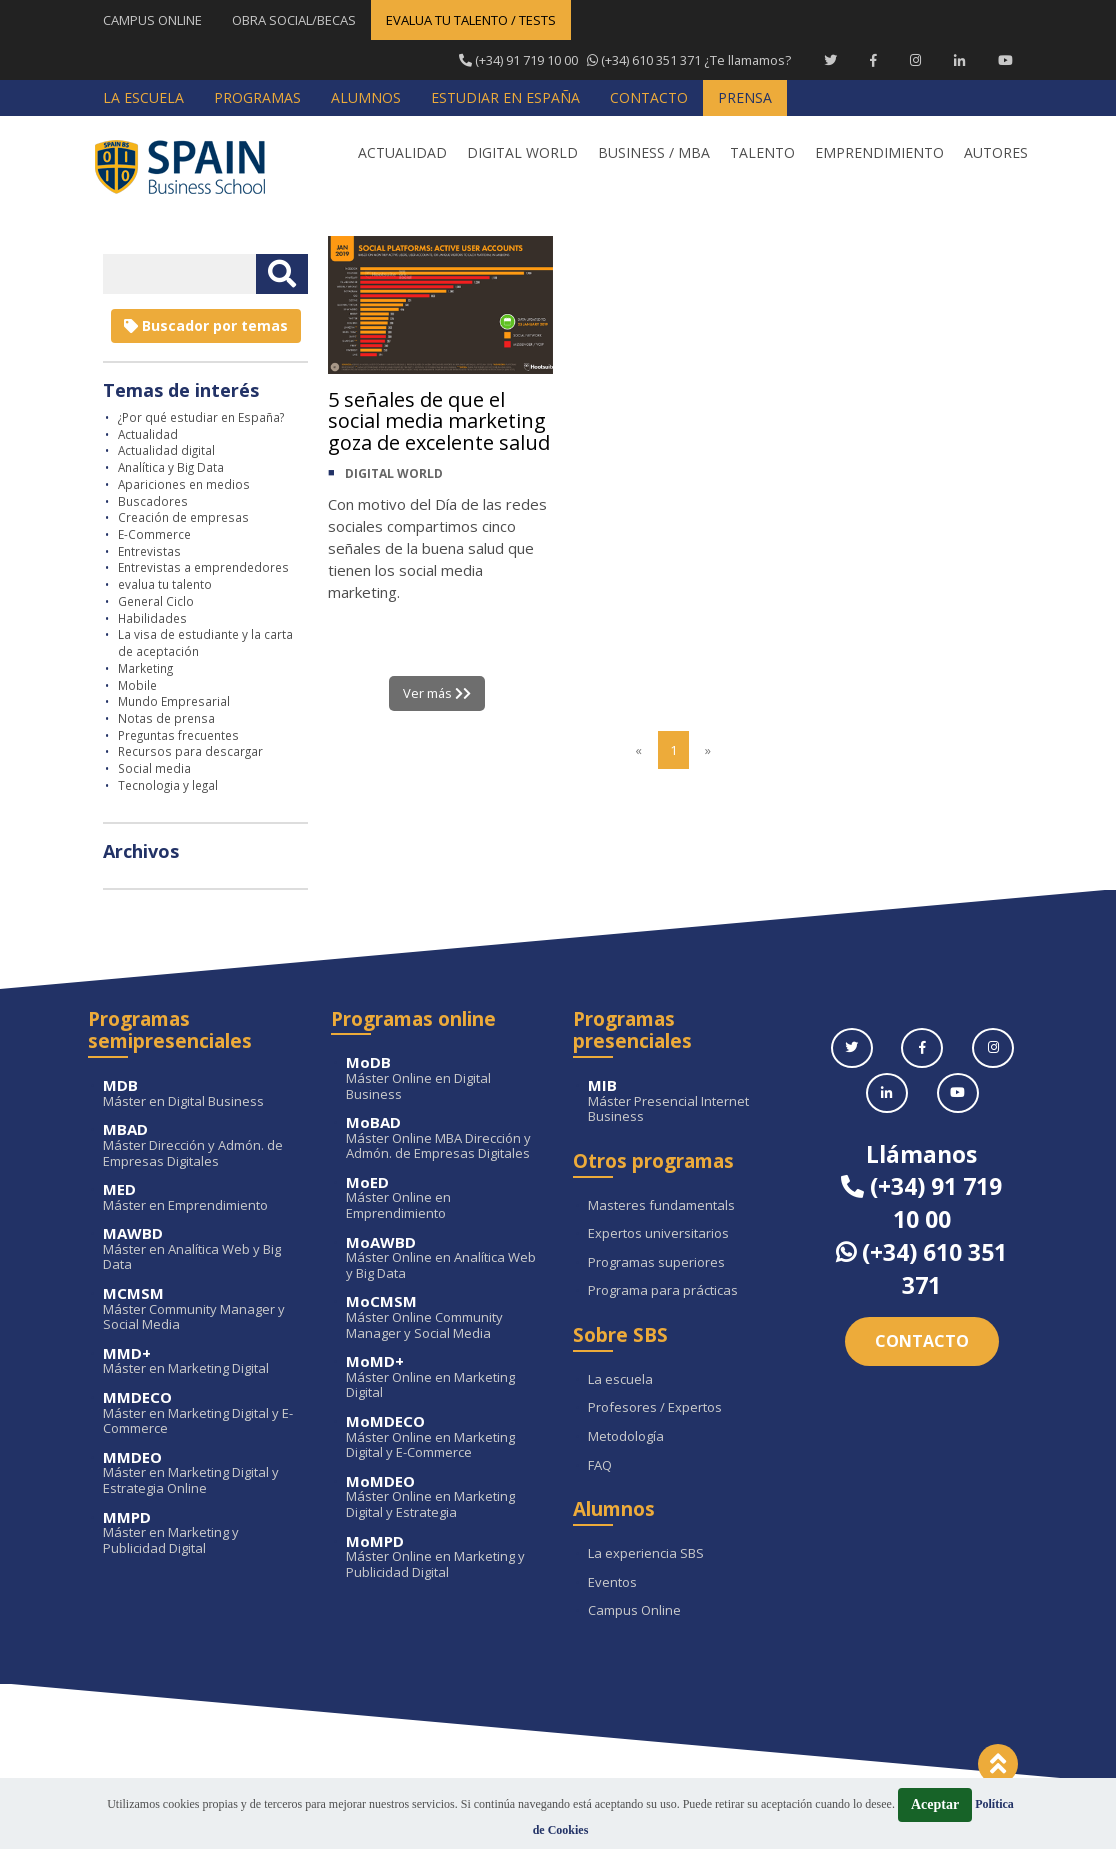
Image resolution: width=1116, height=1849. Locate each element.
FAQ (600, 1466)
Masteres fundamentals (661, 1206)
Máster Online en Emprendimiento (445, 1198)
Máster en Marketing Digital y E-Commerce (202, 1413)
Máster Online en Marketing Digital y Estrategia (445, 1497)
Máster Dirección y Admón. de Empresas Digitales (202, 1145)
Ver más (437, 693)
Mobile (137, 685)
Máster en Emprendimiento (202, 1197)
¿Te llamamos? (624, 60)
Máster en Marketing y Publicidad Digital (202, 1533)
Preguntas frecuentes (178, 735)
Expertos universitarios (658, 1234)
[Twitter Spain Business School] (830, 60)
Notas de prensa (166, 718)
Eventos (612, 1583)
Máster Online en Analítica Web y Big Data (445, 1258)
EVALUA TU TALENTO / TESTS (471, 20)
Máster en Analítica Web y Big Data (202, 1249)
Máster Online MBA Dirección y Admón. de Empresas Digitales (445, 1138)
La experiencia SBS (646, 1554)
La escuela (620, 1380)
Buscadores (153, 501)
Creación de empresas (183, 517)
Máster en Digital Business (202, 1093)
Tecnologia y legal (168, 785)
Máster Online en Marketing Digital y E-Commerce (445, 1437)
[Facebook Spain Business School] (873, 60)
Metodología (626, 1437)
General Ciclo (156, 601)
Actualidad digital (166, 450)
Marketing (145, 668)
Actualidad (148, 434)
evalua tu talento (165, 584)
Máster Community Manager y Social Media (202, 1309)
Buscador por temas (206, 325)
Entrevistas (149, 551)
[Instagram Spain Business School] (915, 60)
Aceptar (935, 1804)
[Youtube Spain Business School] (1005, 60)
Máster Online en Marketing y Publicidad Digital (445, 1557)
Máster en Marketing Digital (202, 1361)
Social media (154, 768)
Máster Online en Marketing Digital (445, 1377)
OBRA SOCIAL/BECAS (294, 20)
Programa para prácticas (663, 1291)
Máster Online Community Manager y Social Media (445, 1317)
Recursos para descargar (190, 751)
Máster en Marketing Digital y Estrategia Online (202, 1473)
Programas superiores (656, 1263)
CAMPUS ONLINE (152, 20)
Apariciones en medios (184, 484)
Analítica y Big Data (171, 467)
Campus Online (634, 1611)
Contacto (922, 1341)
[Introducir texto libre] (179, 274)
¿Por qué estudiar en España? (201, 417)
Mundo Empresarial (174, 701)
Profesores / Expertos (655, 1408)
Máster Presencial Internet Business (687, 1101)
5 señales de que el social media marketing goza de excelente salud (439, 421)
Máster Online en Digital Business (445, 1078)
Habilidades (152, 618)
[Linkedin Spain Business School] (959, 60)
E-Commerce (154, 534)
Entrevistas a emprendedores (203, 567)
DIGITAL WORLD (394, 474)
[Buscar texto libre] (282, 274)
